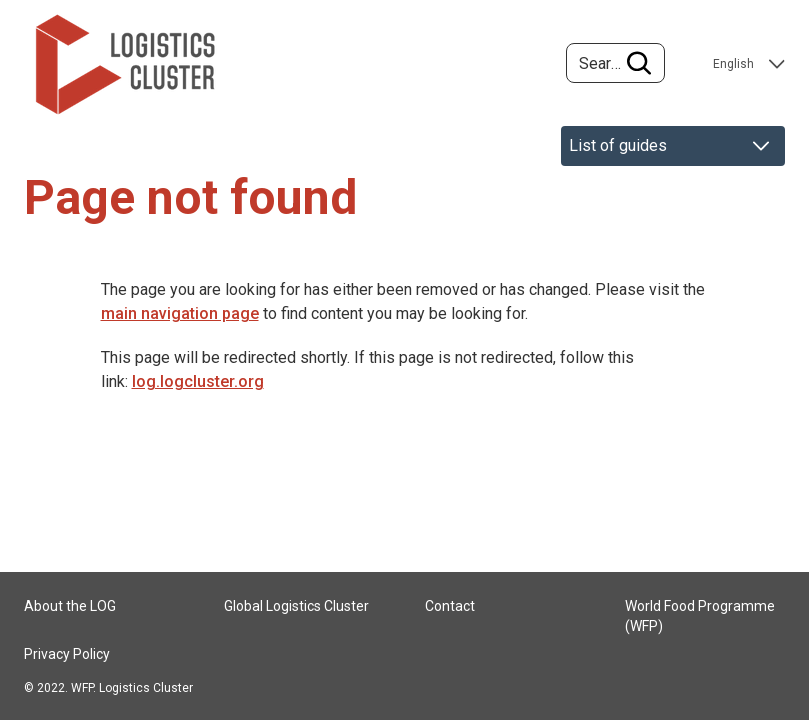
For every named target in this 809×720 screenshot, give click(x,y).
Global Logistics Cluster (296, 606)
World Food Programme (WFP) (700, 616)
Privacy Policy (67, 654)
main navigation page (180, 313)
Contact (450, 606)
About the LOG (70, 606)
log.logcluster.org (198, 381)
